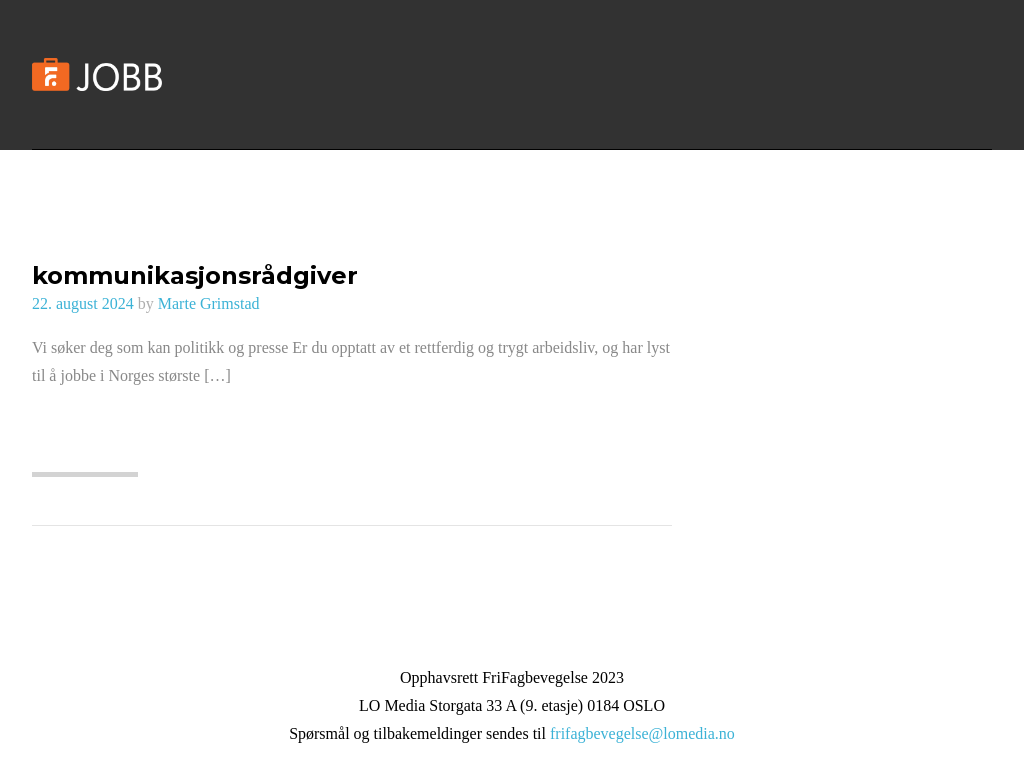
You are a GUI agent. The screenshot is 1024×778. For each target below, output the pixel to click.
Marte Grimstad (209, 303)
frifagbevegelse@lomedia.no (642, 733)
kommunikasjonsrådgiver (195, 275)
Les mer (84, 445)
